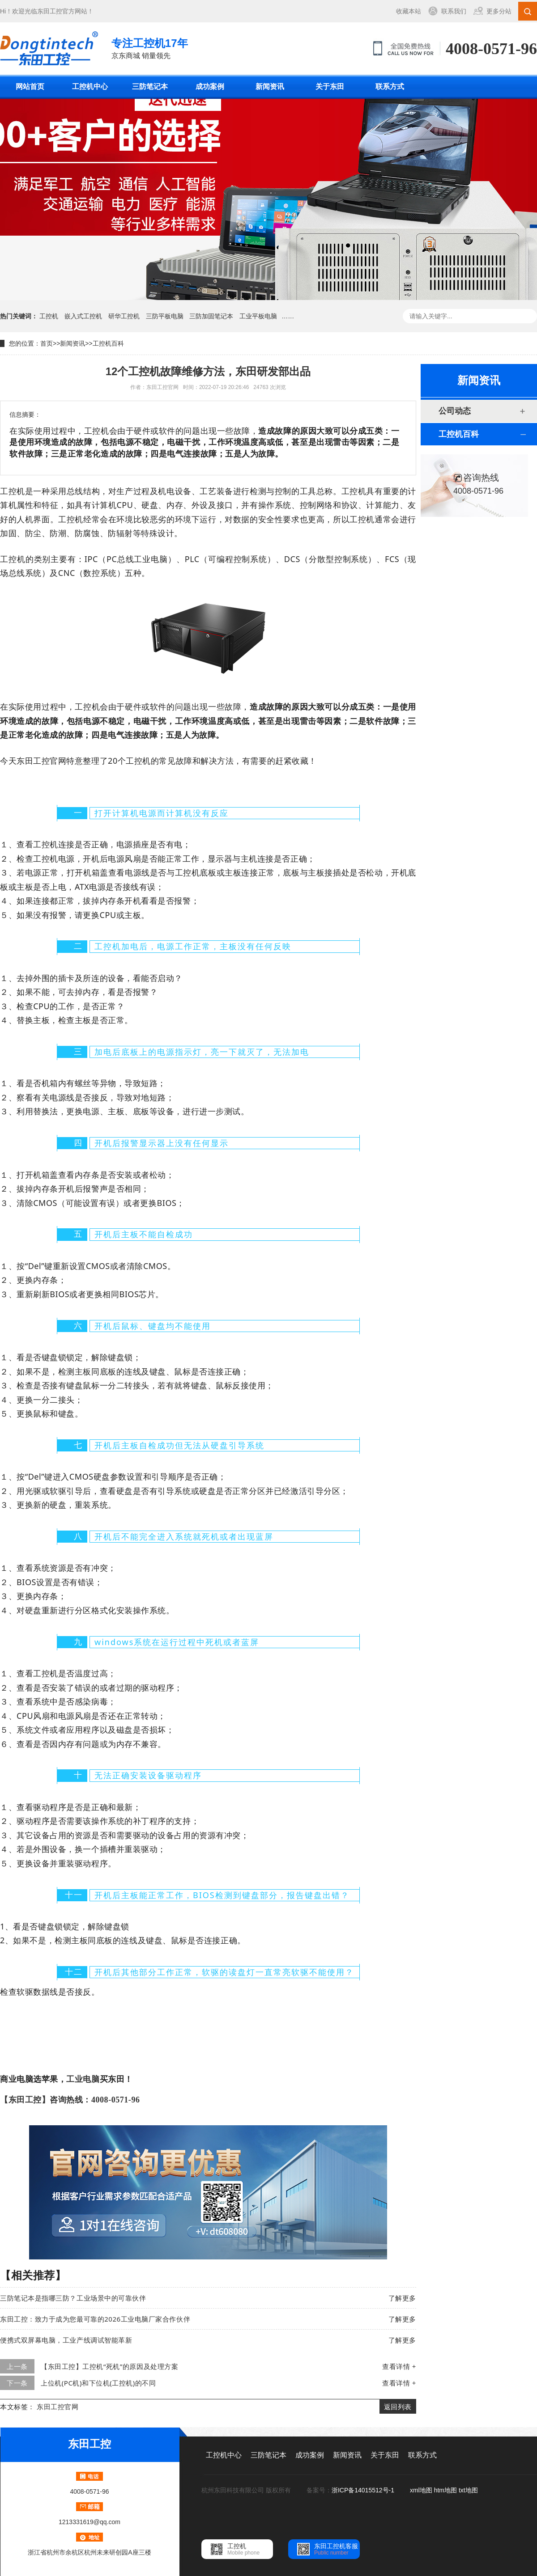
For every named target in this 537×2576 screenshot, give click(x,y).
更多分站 (498, 11)
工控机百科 (108, 343)
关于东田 (329, 86)
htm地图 (445, 2490)
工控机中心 (90, 86)
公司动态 (455, 410)
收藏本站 (408, 11)
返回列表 (398, 2406)
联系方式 (389, 86)
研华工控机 (124, 316)
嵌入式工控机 (83, 316)
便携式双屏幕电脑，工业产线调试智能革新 (66, 2339)
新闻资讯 (270, 86)
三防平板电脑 (164, 316)
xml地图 (421, 2490)
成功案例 (210, 86)
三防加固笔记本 (211, 316)
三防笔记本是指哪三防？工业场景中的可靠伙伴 (73, 2297)
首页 (46, 343)
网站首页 (30, 86)
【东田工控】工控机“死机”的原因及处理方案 (109, 2366)
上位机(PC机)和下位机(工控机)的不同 (98, 2382)
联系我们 (453, 11)
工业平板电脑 (258, 316)
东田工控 (49, 11)
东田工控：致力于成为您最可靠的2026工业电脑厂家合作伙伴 (95, 2318)
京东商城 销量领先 (149, 47)
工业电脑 (82, 2079)
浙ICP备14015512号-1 (364, 2490)
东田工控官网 (57, 2406)
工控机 (48, 316)
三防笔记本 (150, 86)
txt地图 (468, 2490)
